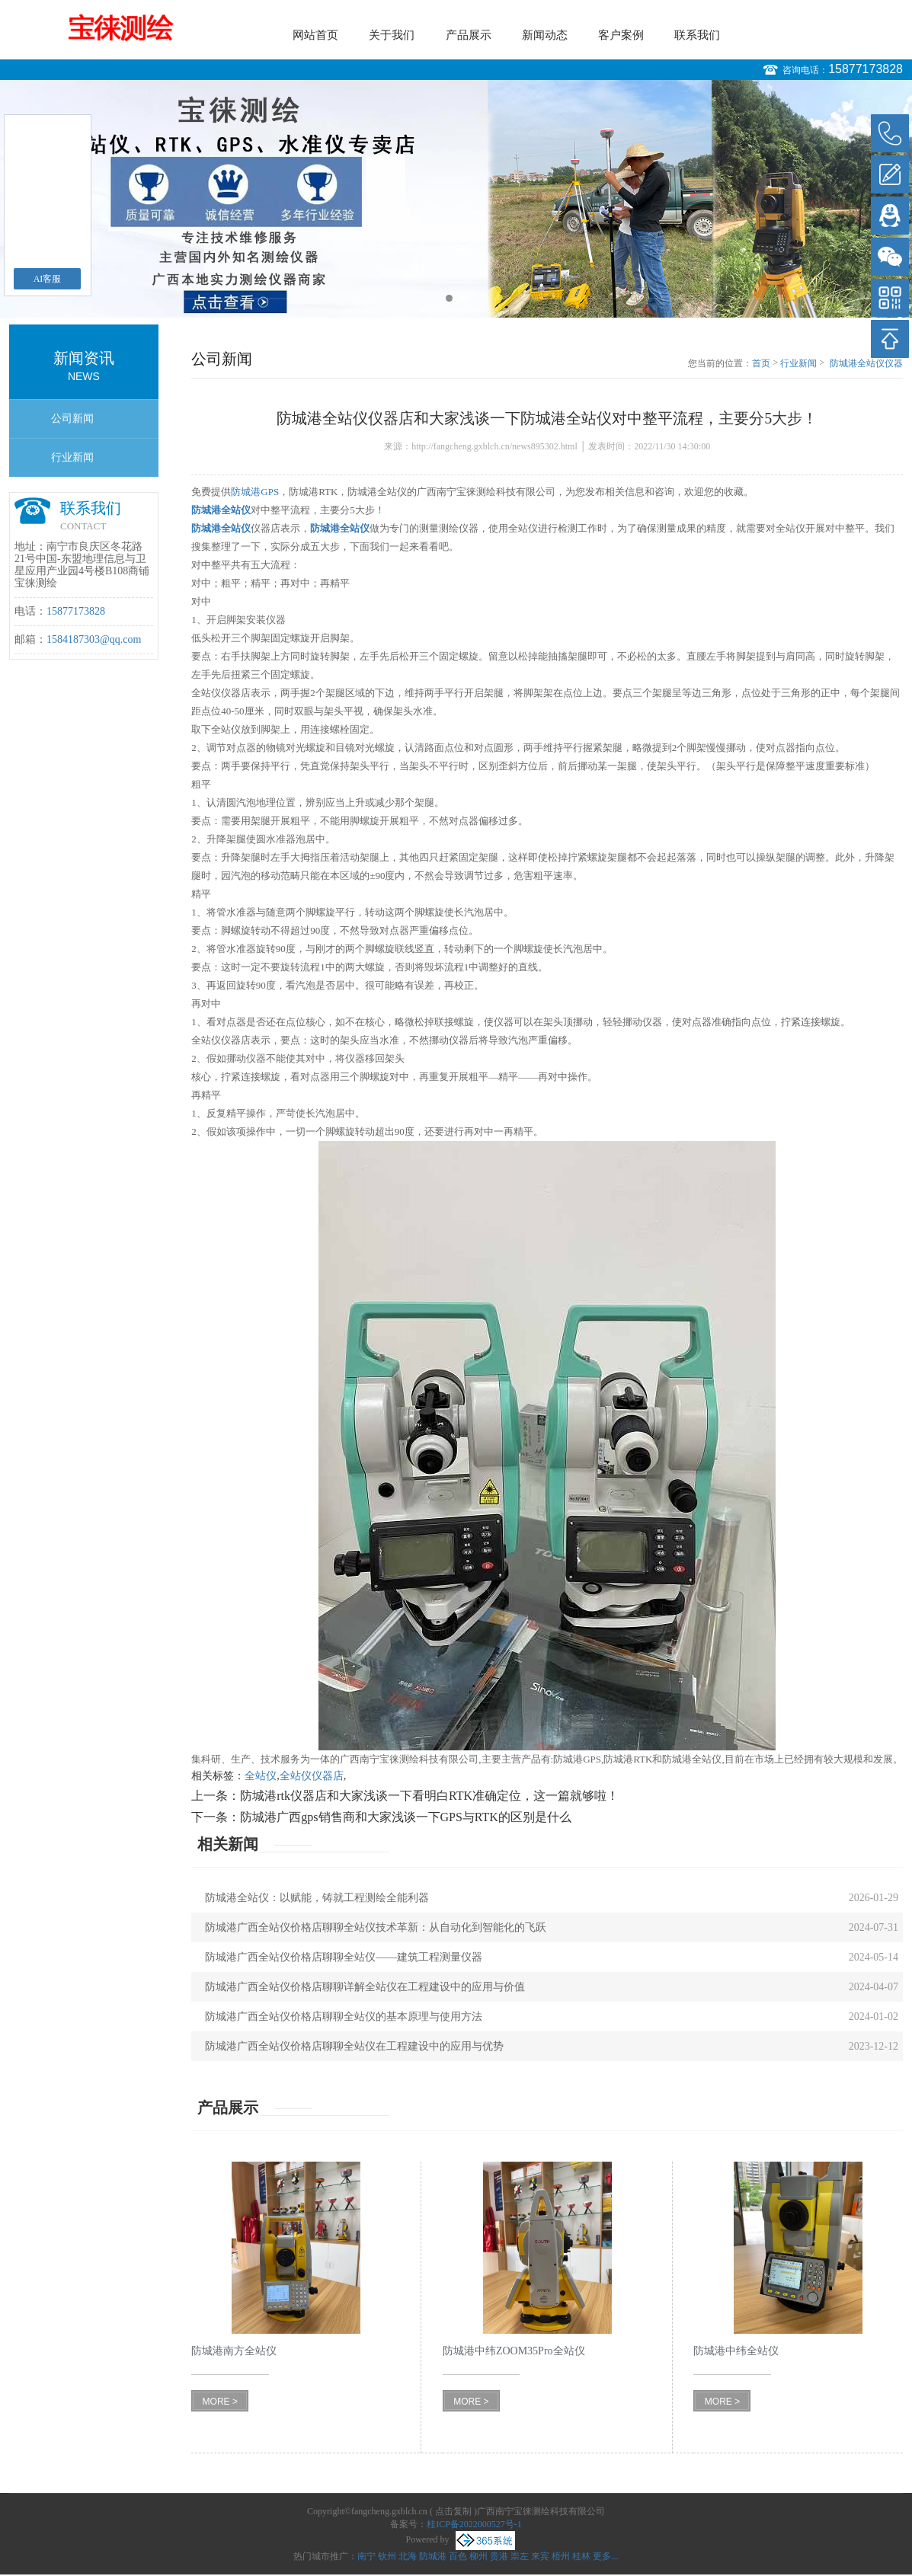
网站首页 (315, 35)
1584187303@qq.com (94, 639)
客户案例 (621, 35)
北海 (407, 2556)
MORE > (220, 2401)
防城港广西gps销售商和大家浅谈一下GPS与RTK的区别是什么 (405, 1817)
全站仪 (261, 1776)
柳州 (478, 2556)
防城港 (432, 2556)
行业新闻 (72, 457)
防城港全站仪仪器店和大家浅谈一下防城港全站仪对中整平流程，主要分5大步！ (866, 364)
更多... (605, 2556)
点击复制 (453, 2511)
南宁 (366, 2556)
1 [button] (449, 298)
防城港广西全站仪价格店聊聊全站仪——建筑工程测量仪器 (343, 1957)
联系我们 (697, 35)
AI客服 (48, 278)
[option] (456, 199)
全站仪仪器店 (312, 1776)
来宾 (540, 2556)
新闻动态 (545, 35)
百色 (458, 2556)
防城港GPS (255, 491)
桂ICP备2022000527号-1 (474, 2524)
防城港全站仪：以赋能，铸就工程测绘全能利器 (317, 1897)
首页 (761, 363)
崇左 (519, 2556)
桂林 (581, 2556)
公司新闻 (72, 418)
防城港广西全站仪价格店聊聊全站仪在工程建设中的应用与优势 (354, 2046)
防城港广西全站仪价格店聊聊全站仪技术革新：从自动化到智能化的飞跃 (375, 1927)
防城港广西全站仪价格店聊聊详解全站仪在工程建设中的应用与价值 (365, 1987)
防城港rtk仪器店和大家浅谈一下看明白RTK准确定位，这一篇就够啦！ (429, 1795)
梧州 (561, 2556)
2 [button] (463, 298)
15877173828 (865, 68)
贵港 (499, 2556)
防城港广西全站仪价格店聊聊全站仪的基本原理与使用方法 (343, 2016)
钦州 (387, 2556)
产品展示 (468, 35)
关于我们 (391, 35)
